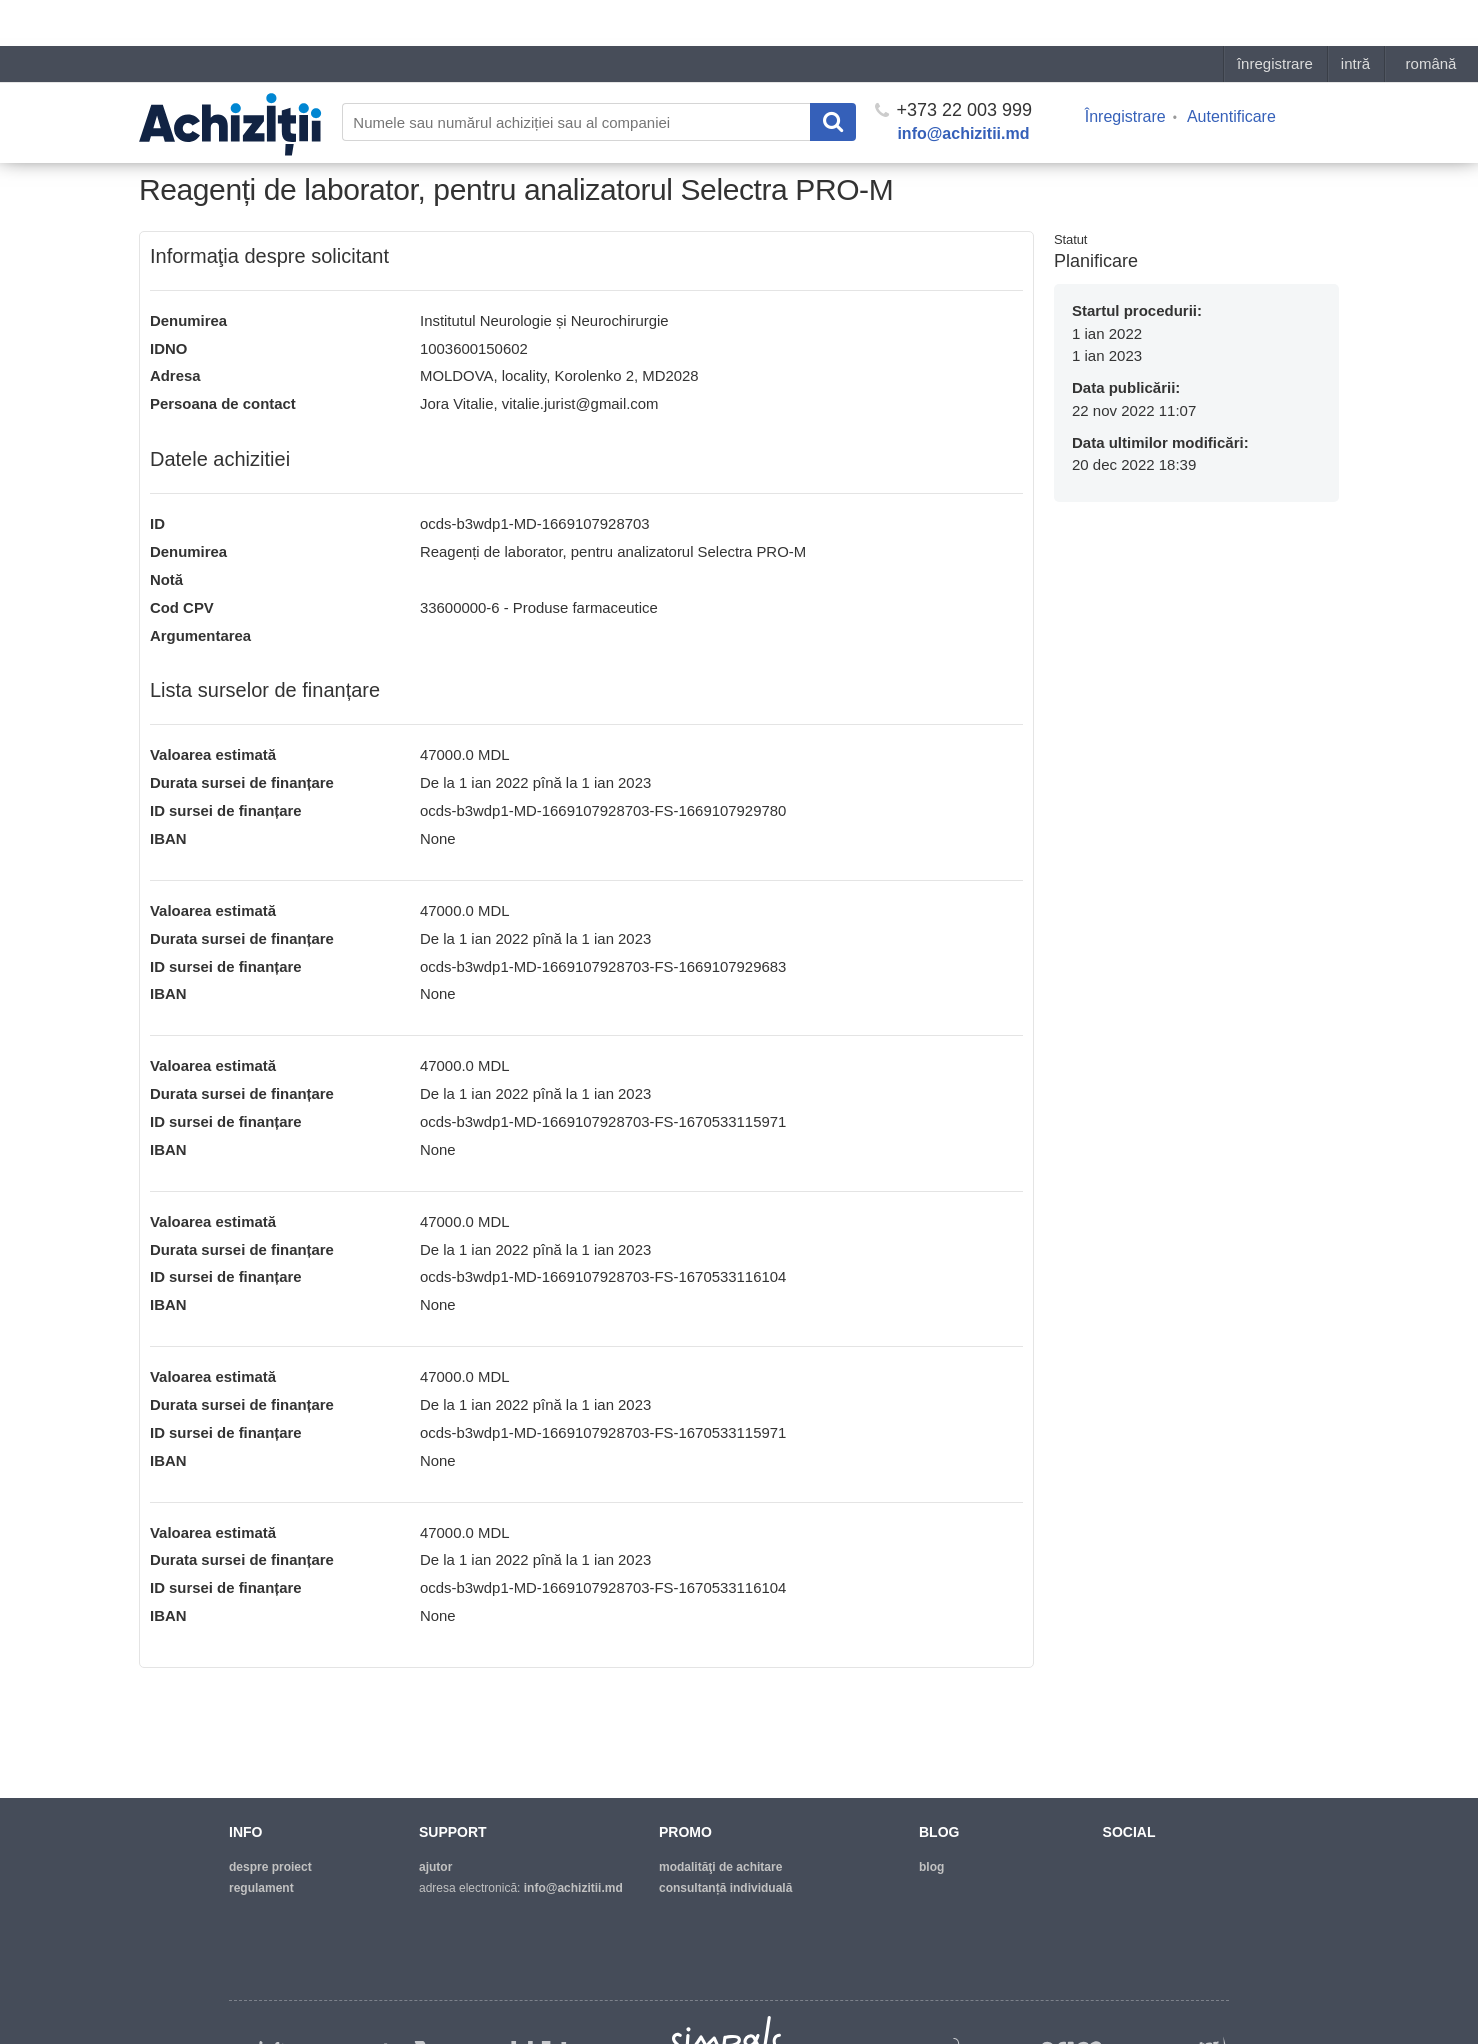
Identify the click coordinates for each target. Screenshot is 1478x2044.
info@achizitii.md (963, 87)
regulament (261, 1888)
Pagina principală (189, 136)
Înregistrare (1125, 70)
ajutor (435, 1867)
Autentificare (1231, 70)
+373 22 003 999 (953, 64)
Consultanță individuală (725, 1888)
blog (931, 1867)
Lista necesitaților (303, 136)
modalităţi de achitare (720, 1867)
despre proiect (270, 1867)
